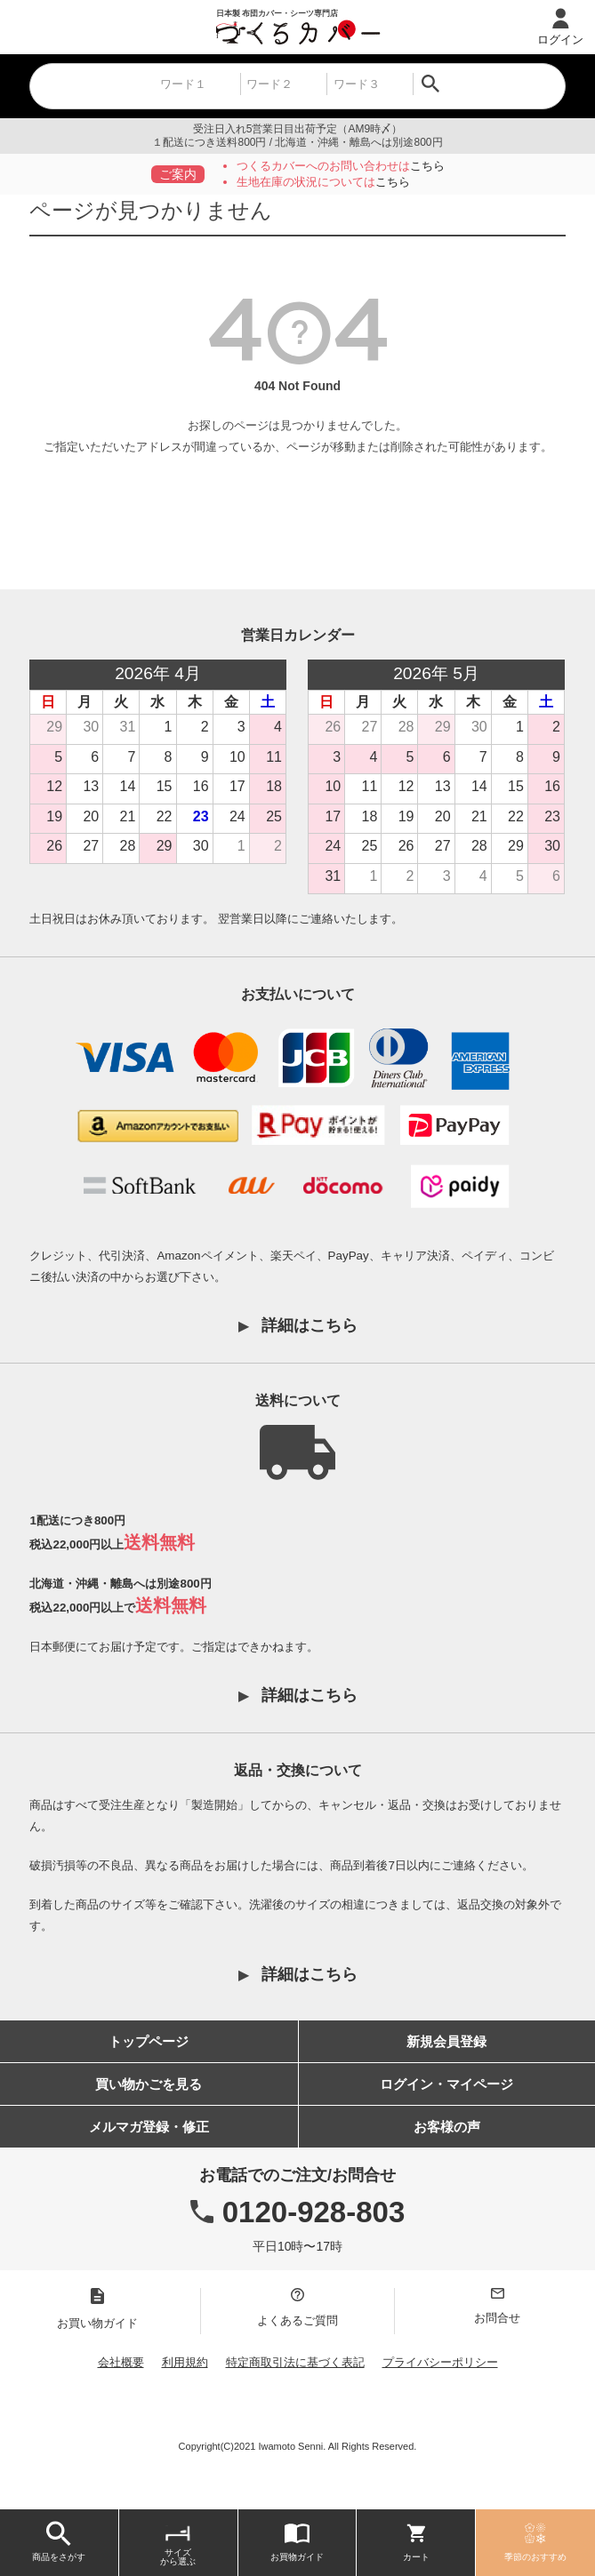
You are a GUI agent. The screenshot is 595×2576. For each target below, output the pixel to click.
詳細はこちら (309, 1325)
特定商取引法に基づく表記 (295, 2362)
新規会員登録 (446, 2041)
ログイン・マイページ (446, 2084)
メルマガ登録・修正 (149, 2126)
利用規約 (185, 2362)
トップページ (149, 2041)
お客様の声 (447, 2126)
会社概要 (121, 2362)
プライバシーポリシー (440, 2362)
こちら (427, 165)
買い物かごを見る (148, 2084)
